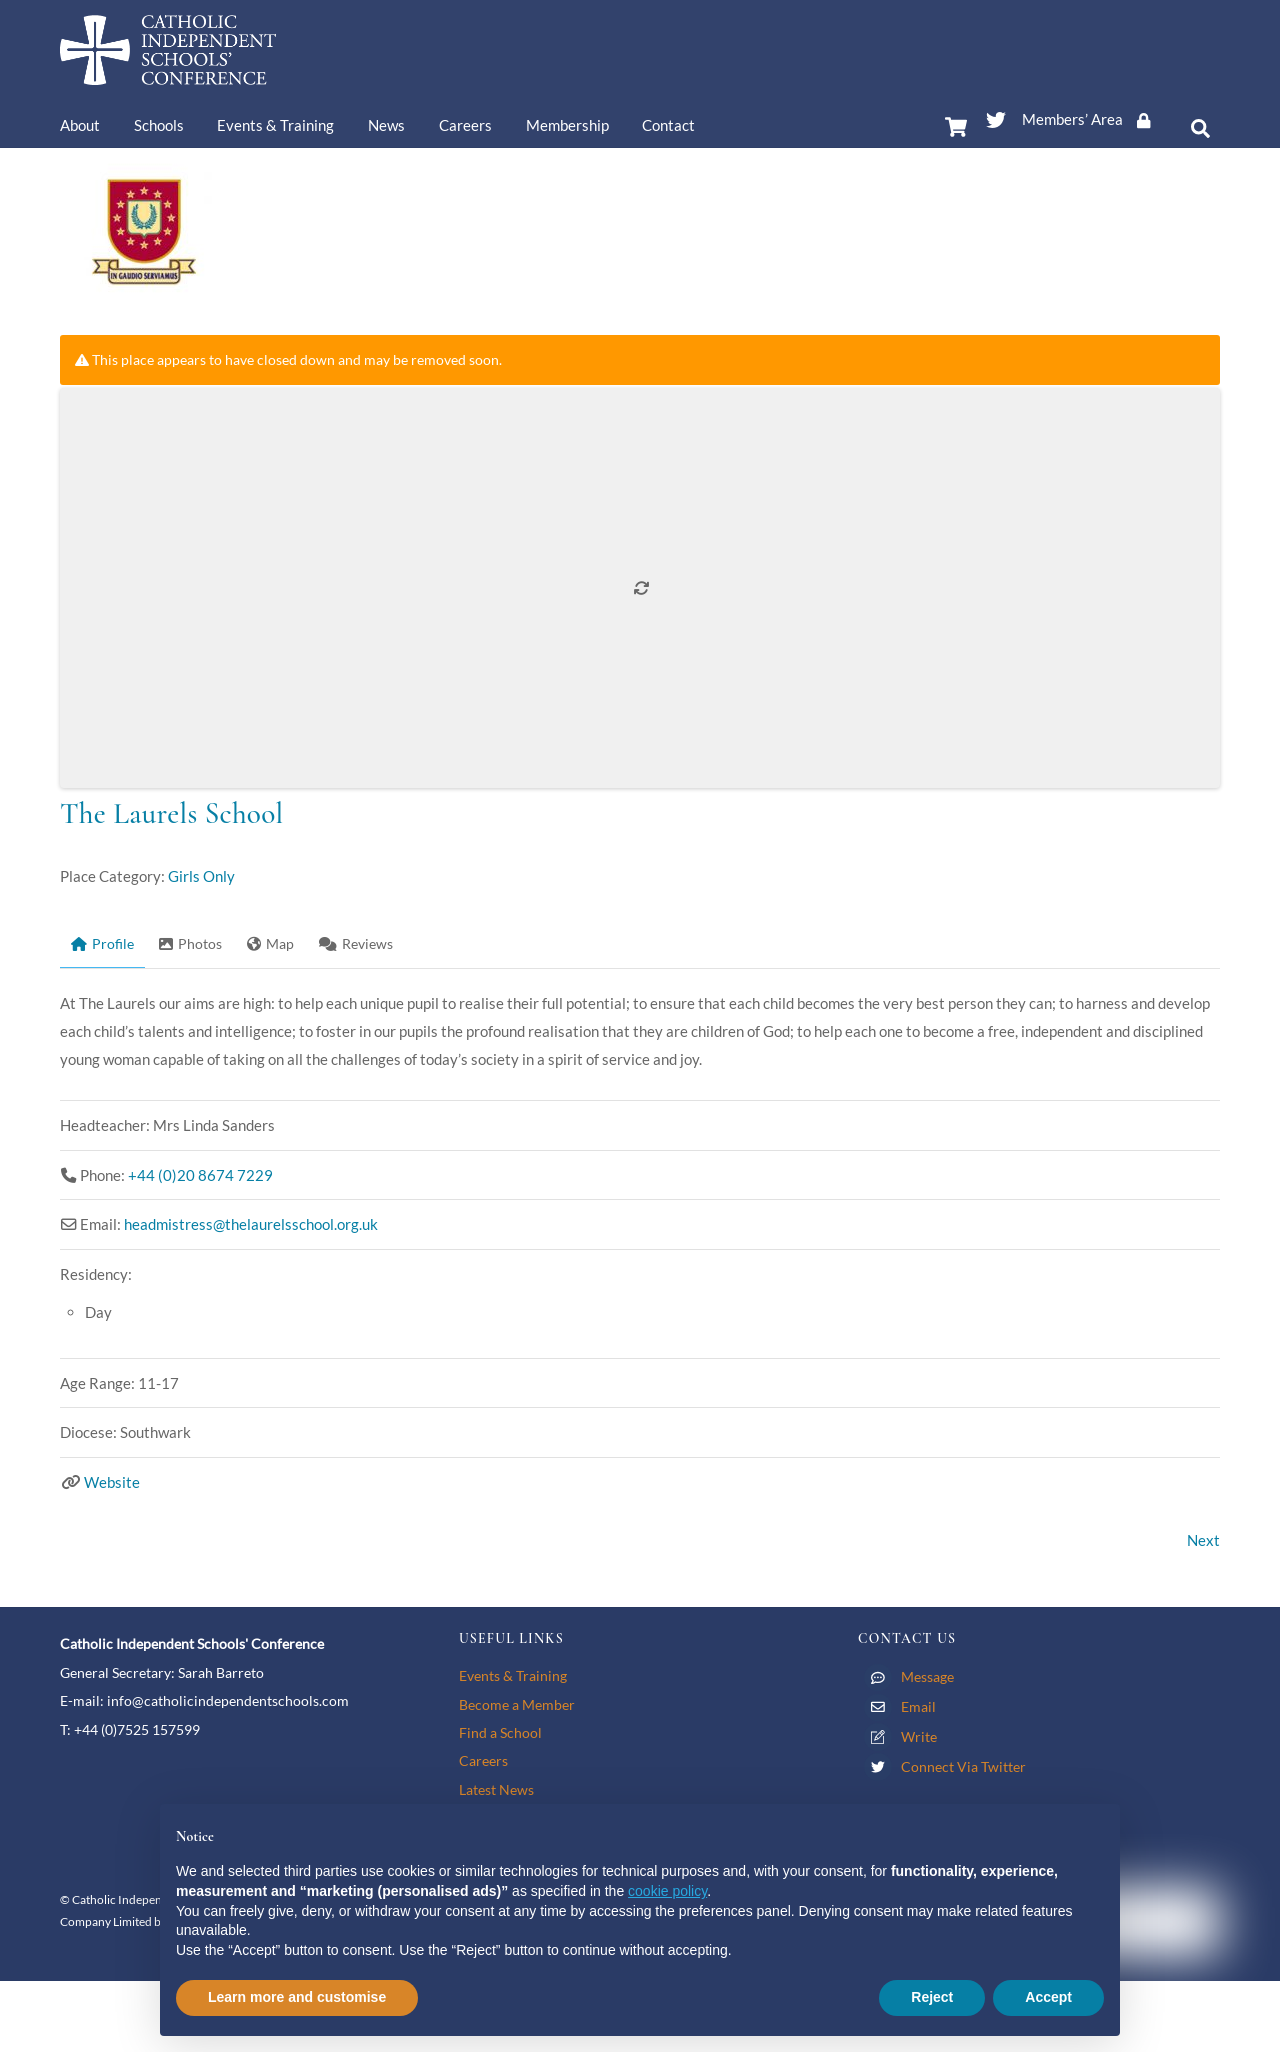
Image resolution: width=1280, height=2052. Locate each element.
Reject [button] (932, 1997)
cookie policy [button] (667, 1891)
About (80, 125)
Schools (159, 125)
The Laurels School (171, 813)
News (386, 125)
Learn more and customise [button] (297, 1997)
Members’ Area (1093, 119)
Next (1203, 1540)
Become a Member (517, 1704)
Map (270, 943)
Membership (567, 125)
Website (112, 1482)
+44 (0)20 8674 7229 (200, 1175)
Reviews (356, 943)
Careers (465, 125)
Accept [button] (1048, 1997)
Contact (668, 125)
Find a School (500, 1732)
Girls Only (201, 876)
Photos (190, 943)
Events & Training (275, 125)
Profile (102, 943)
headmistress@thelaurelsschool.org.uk (251, 1224)
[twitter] (996, 116)
